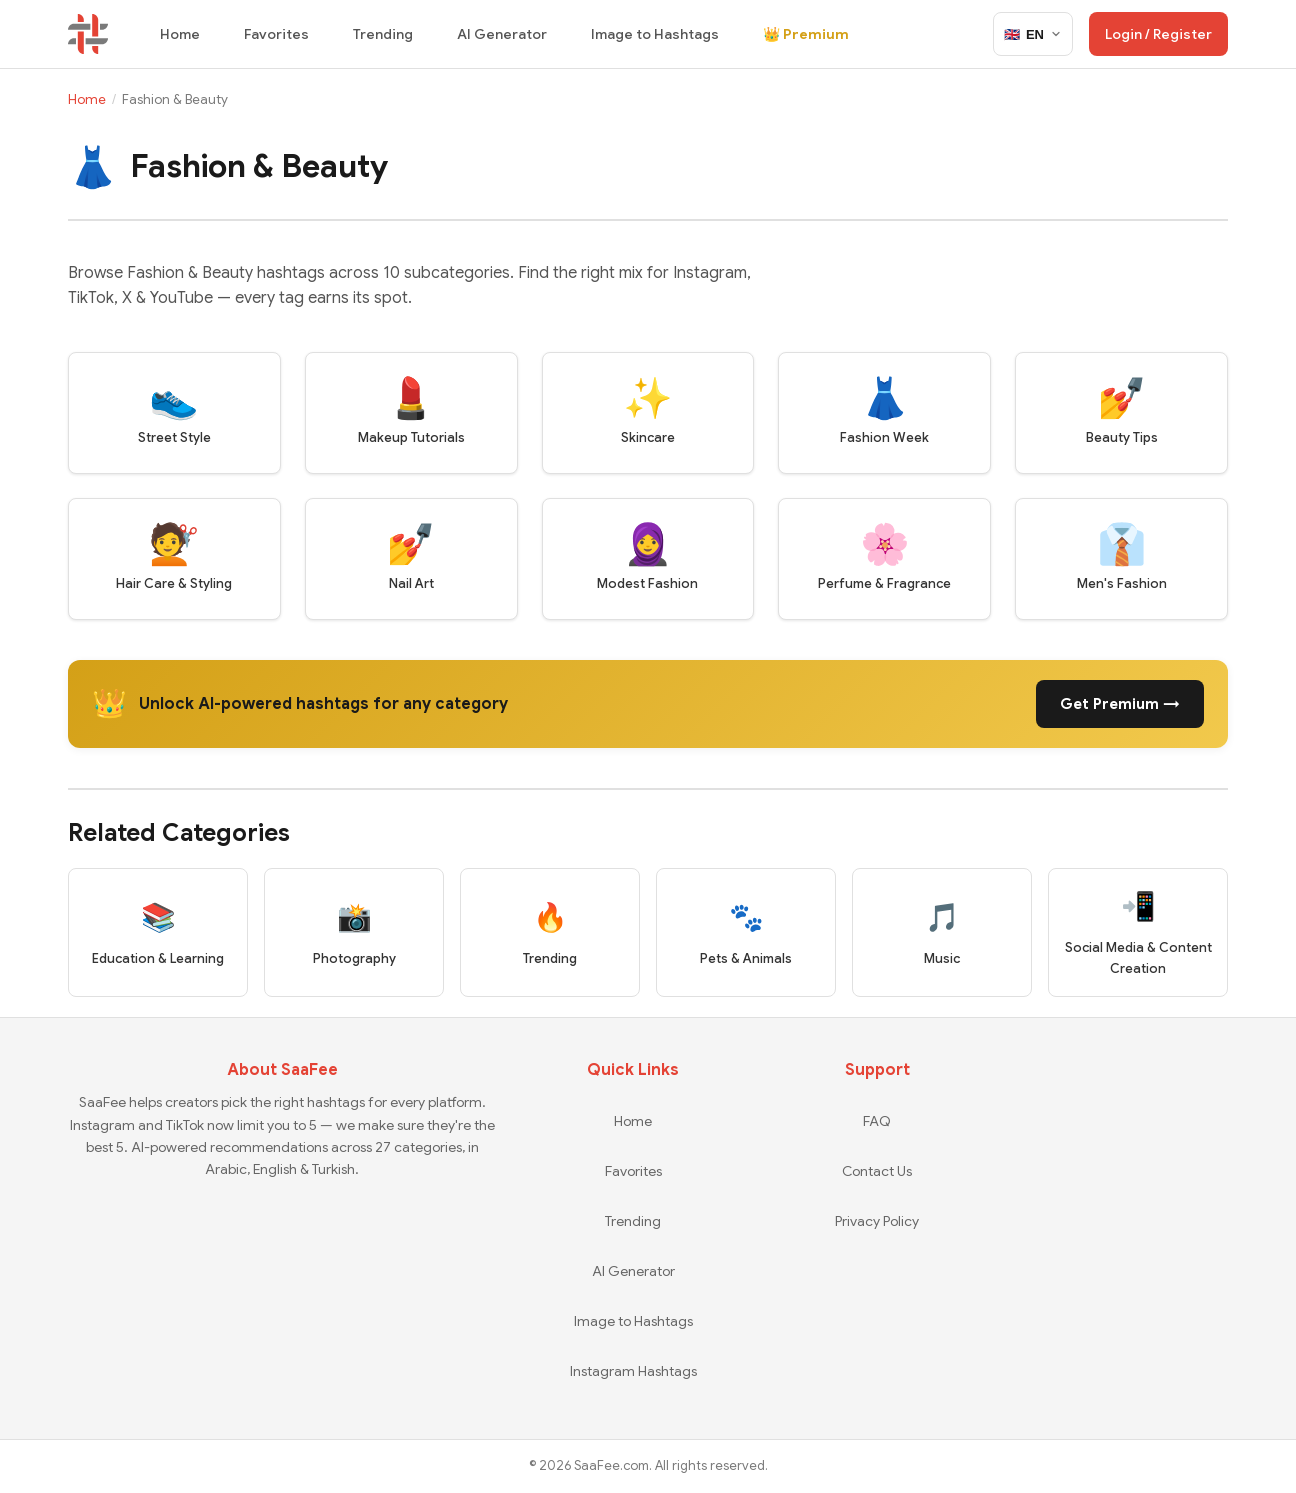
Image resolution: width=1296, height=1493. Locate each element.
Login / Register (1158, 34)
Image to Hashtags (655, 34)
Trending (383, 34)
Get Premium (1120, 704)
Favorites (276, 34)
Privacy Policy (877, 1221)
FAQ (877, 1121)
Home (180, 34)
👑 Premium (806, 34)
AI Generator (502, 34)
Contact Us (877, 1171)
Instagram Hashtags (633, 1371)
